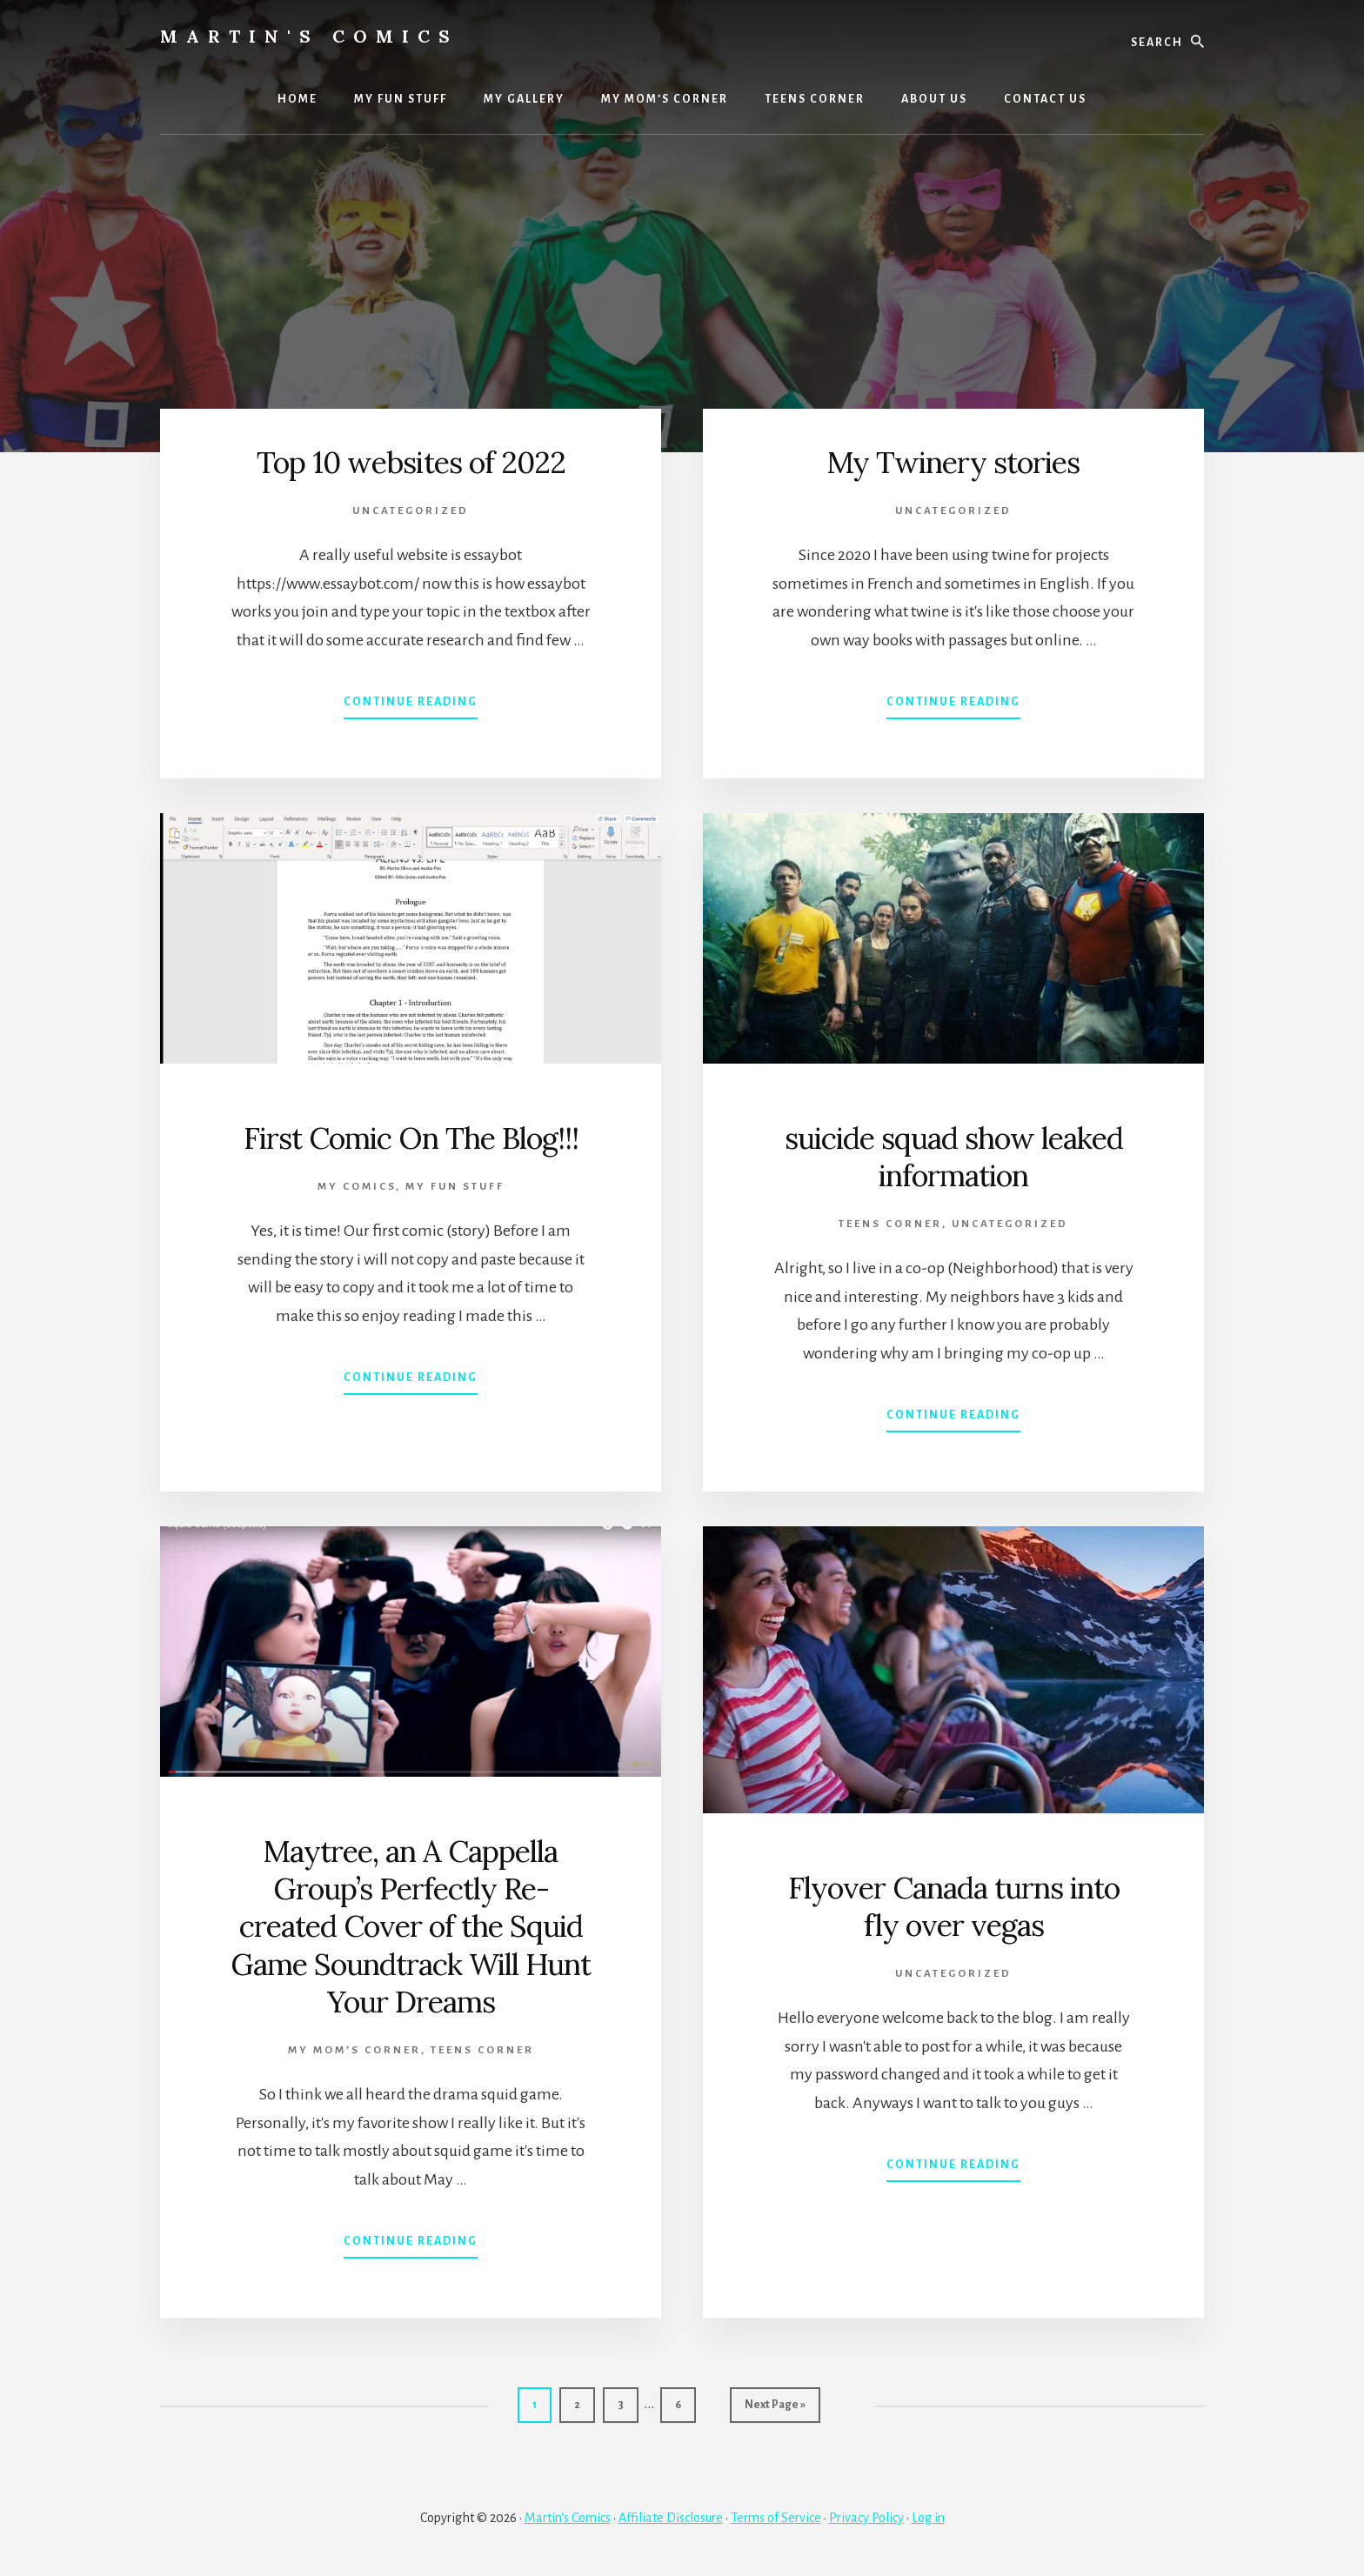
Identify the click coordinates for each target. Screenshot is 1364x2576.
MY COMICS (357, 1186)
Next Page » (775, 2408)
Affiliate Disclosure (670, 2517)
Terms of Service (776, 2517)
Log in (928, 2517)
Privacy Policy (866, 2517)
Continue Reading (411, 705)
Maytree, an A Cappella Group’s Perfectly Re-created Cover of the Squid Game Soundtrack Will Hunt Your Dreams (410, 1926)
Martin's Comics (309, 36)
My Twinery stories (953, 462)
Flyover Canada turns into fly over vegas (953, 1906)
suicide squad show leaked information (953, 1156)
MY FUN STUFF (455, 1186)
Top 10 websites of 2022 (410, 462)
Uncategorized (410, 511)
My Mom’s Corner (354, 2050)
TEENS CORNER (890, 1224)
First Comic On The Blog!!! (411, 1138)
